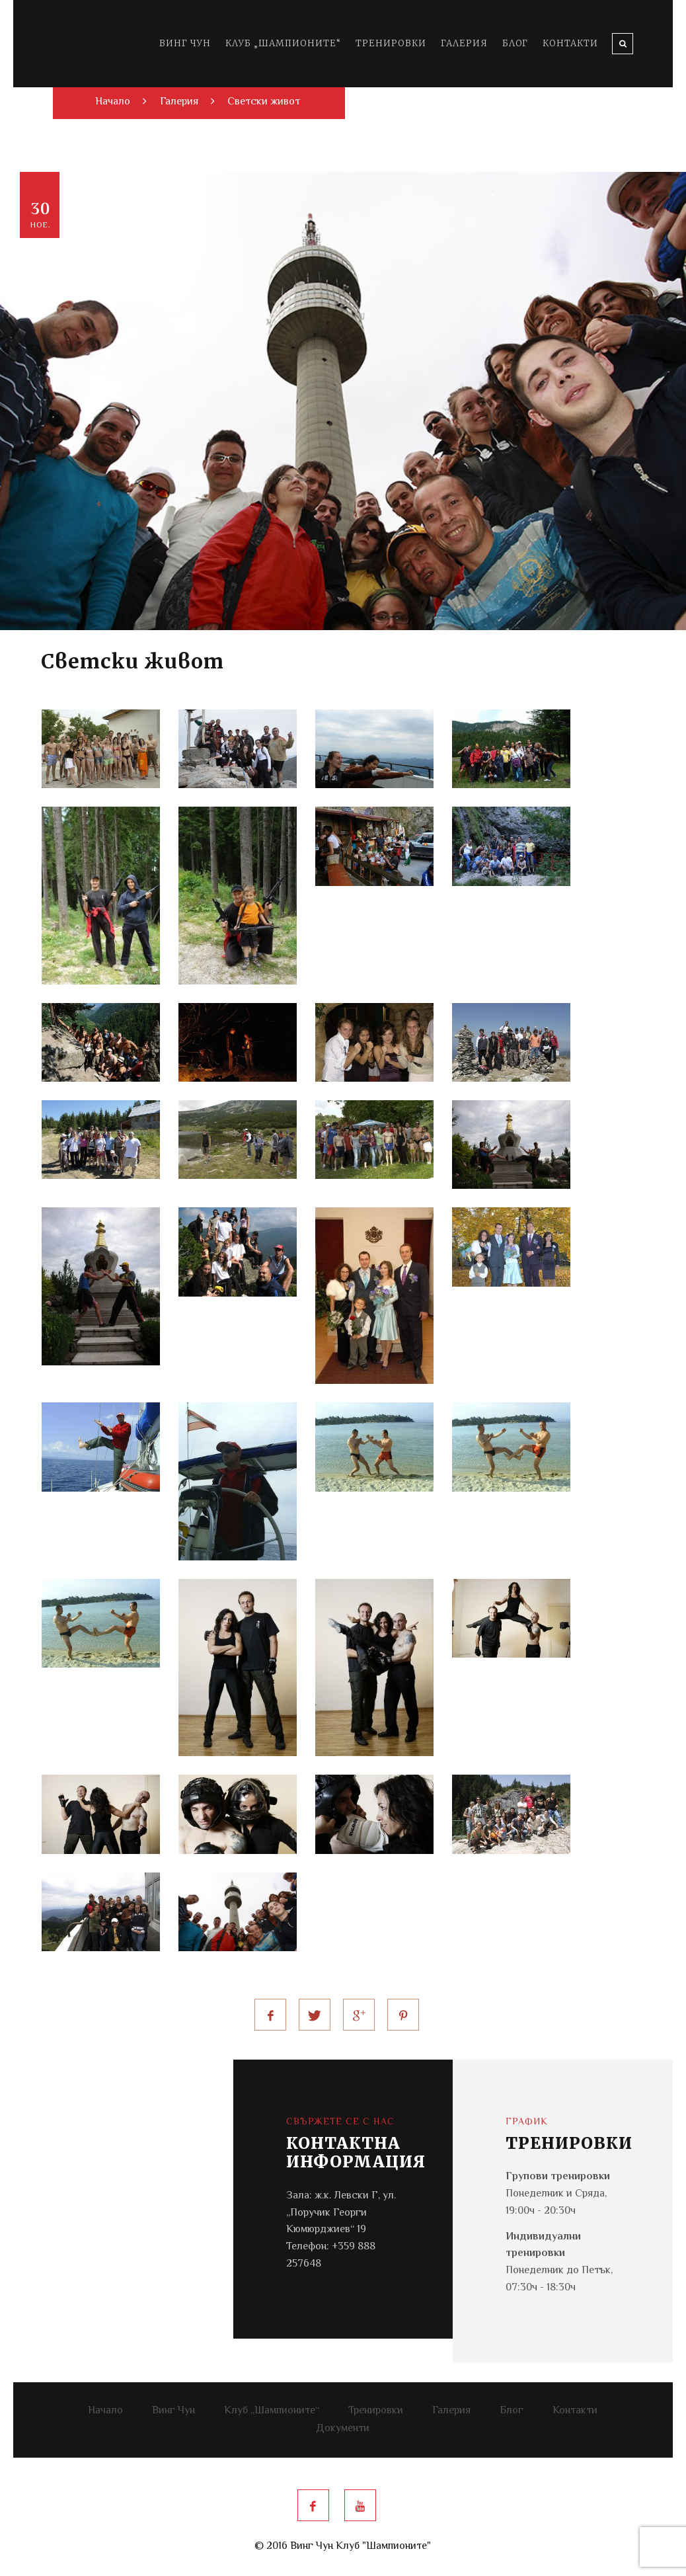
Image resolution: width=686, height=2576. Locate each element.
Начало (105, 2411)
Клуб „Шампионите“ (283, 43)
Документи (342, 2429)
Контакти (570, 43)
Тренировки (391, 43)
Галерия (464, 43)
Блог (515, 43)
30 (40, 215)
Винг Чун (185, 43)
